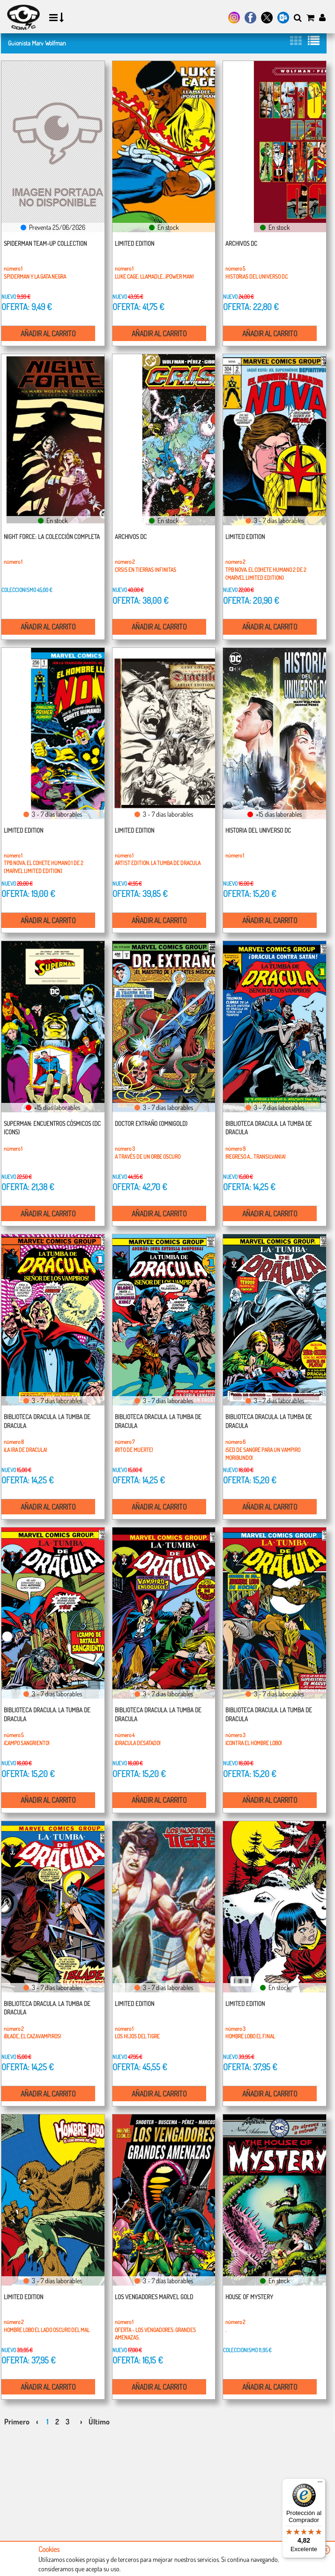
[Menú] (320, 2484)
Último (99, 2421)
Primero (17, 2421)
